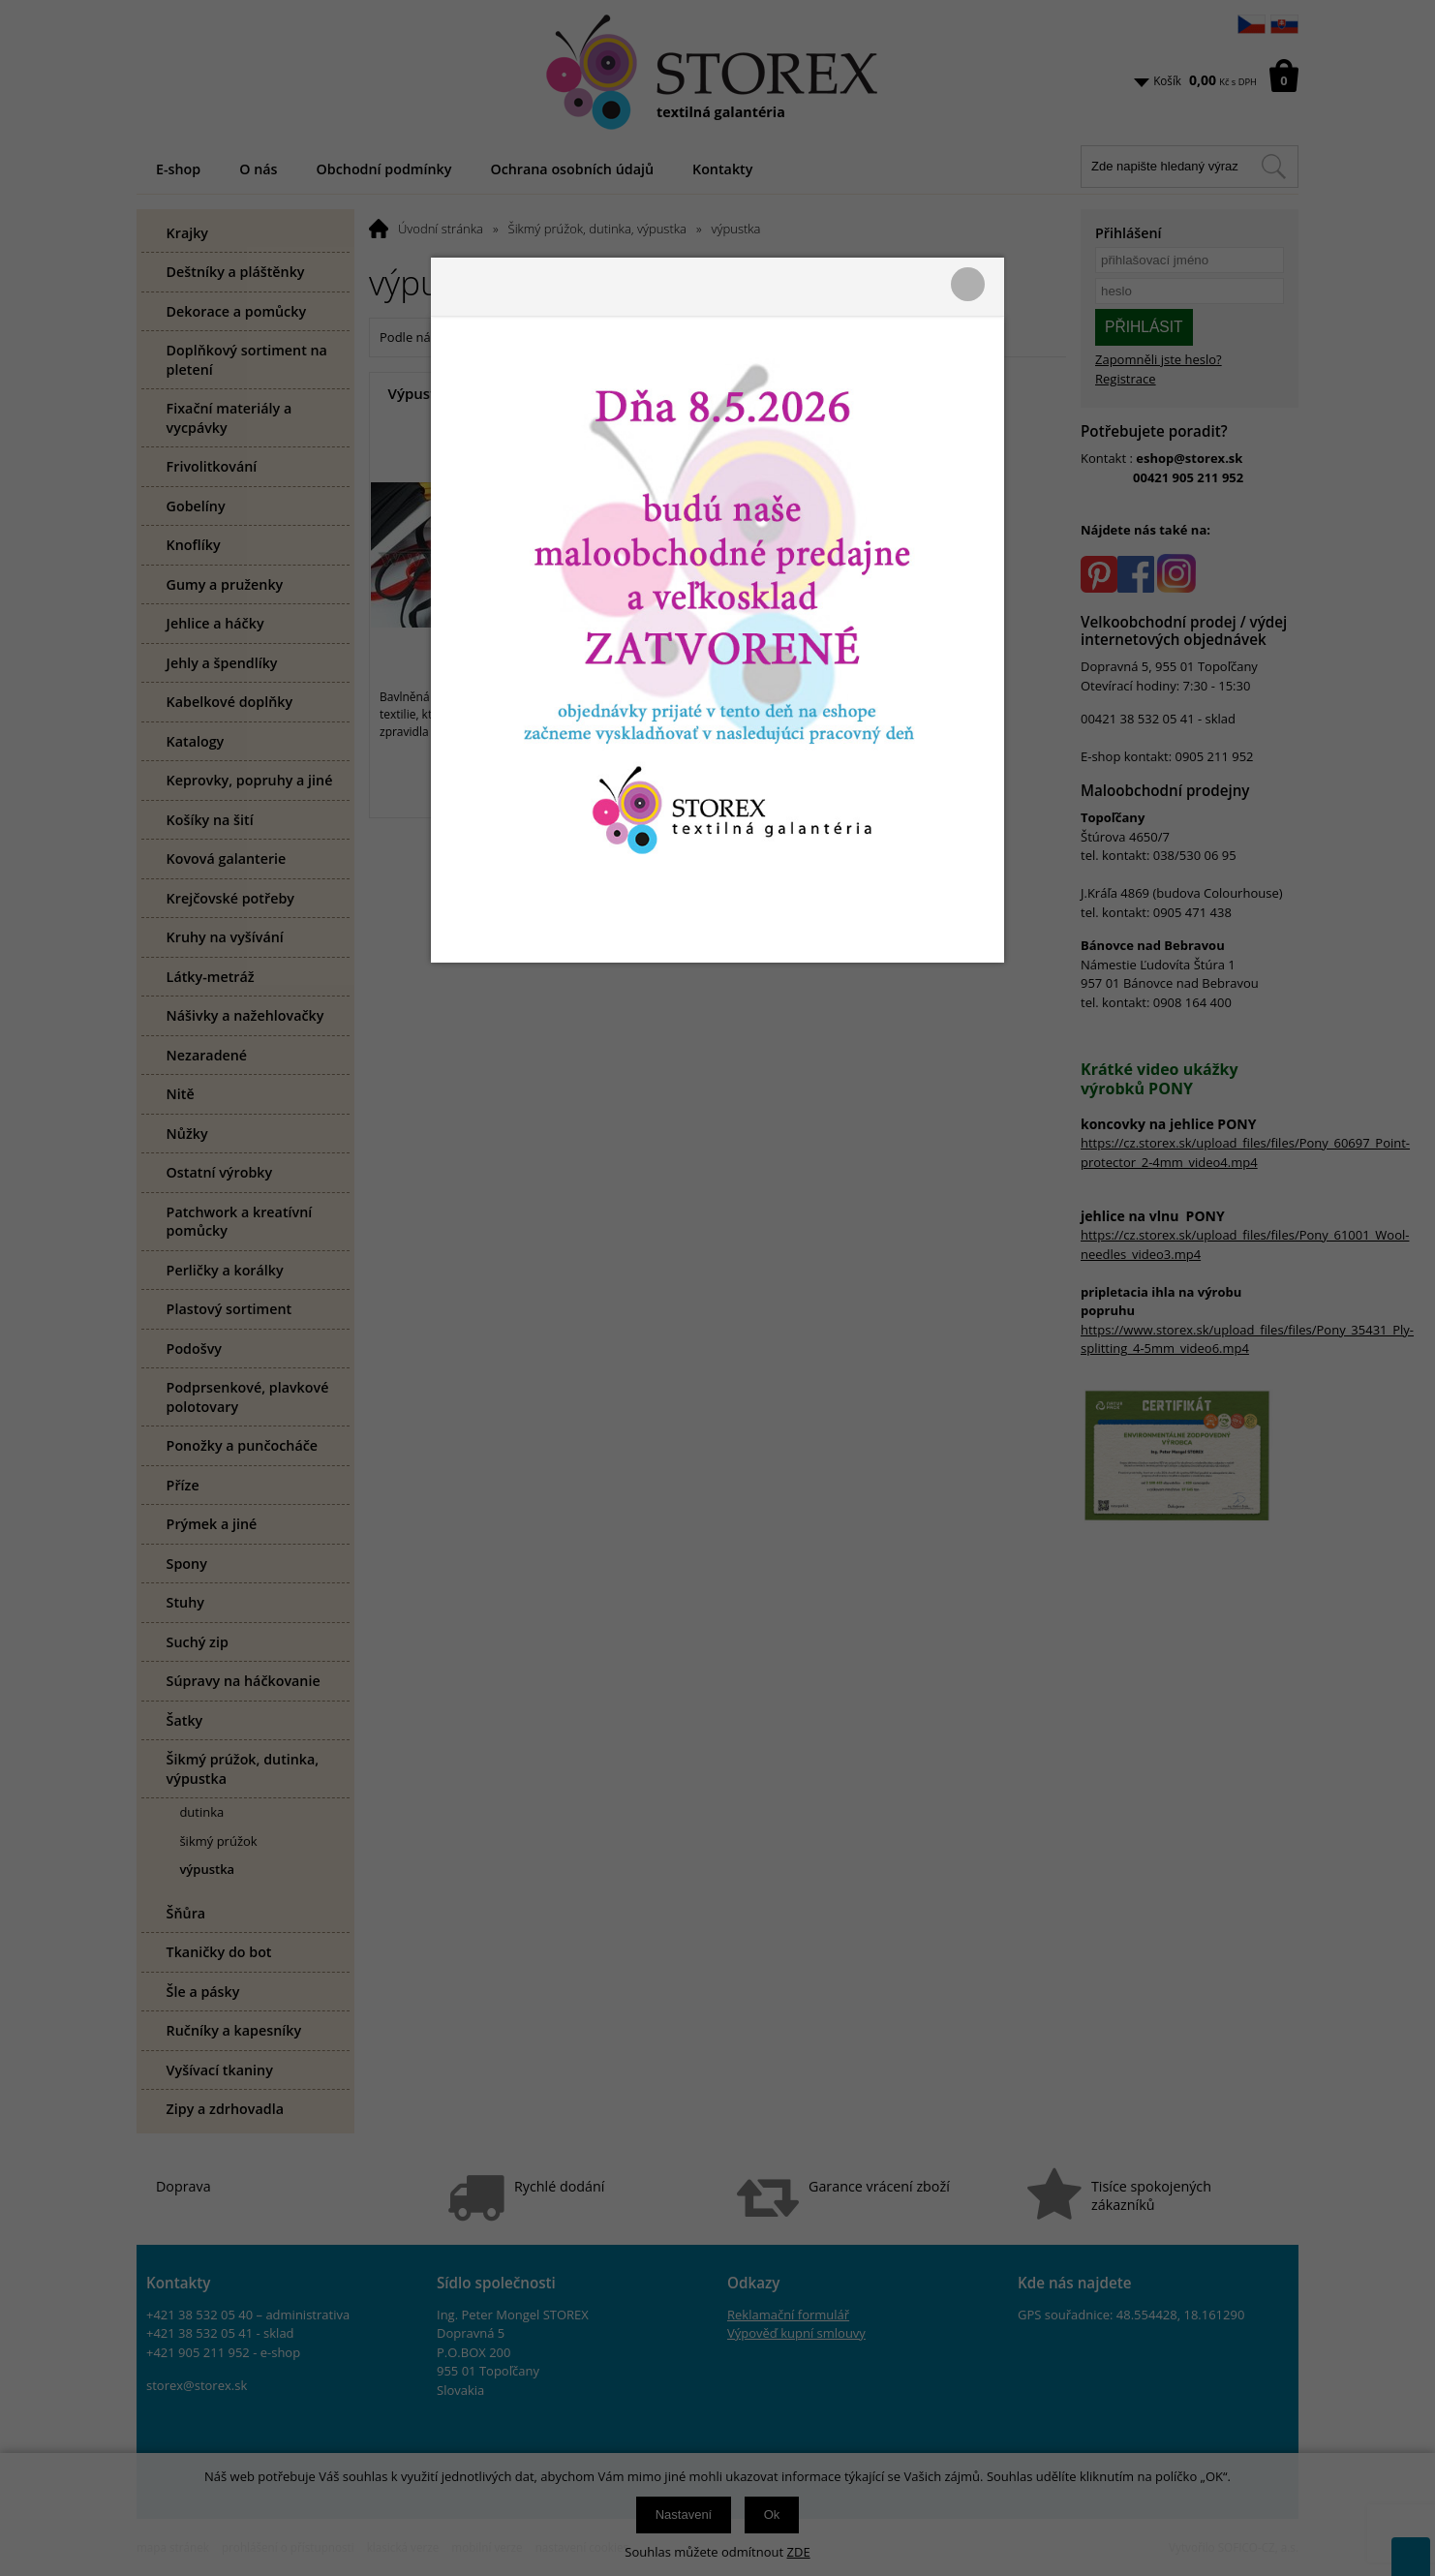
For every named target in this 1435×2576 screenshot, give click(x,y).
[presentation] (717, 1288)
